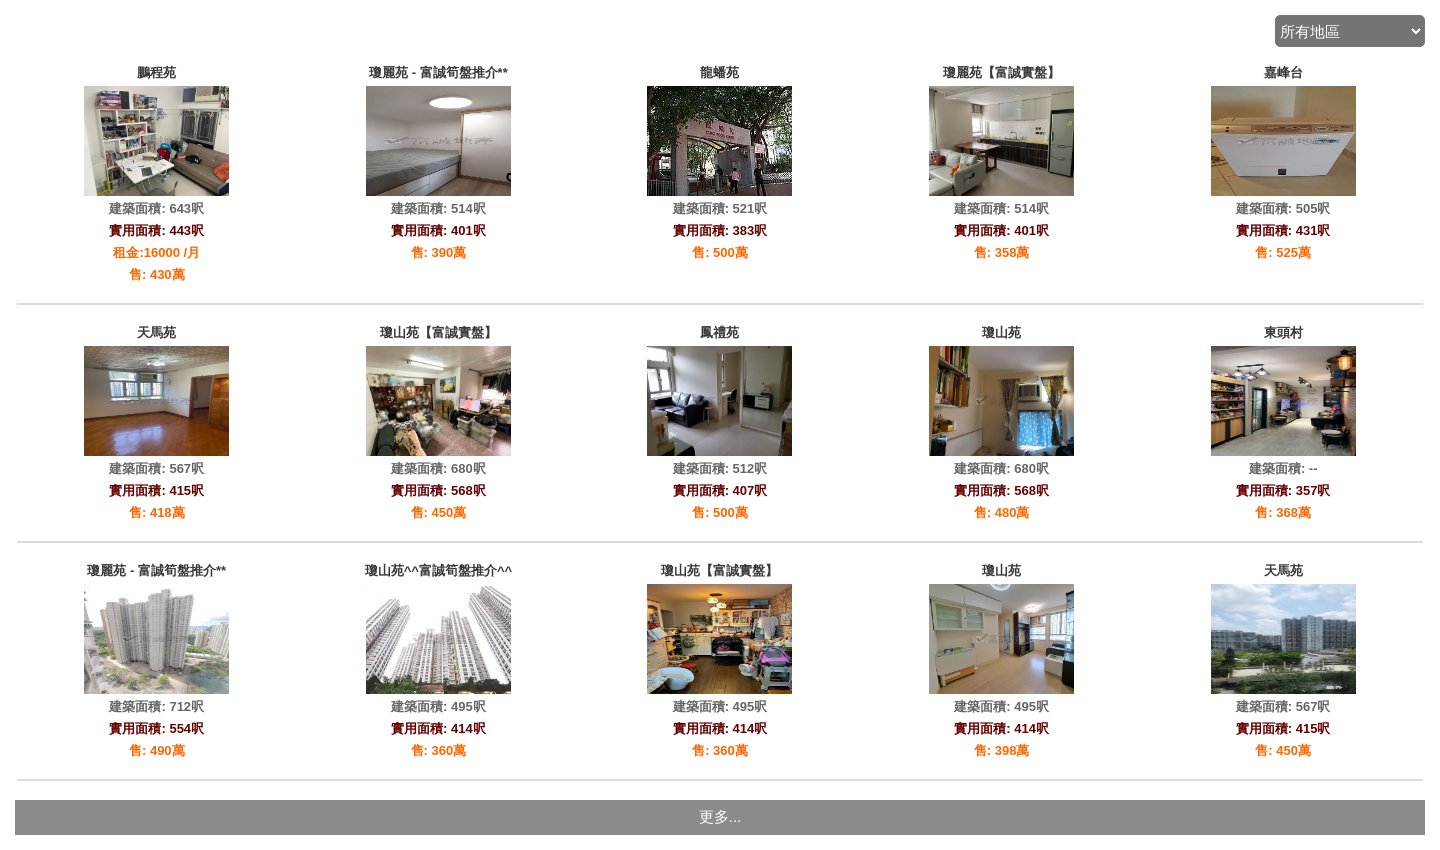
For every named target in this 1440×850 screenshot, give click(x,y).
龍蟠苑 (719, 72)
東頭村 (1283, 332)
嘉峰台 (1283, 72)
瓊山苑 (1001, 332)
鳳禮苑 (719, 332)
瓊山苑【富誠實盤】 (438, 332)
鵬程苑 (156, 72)
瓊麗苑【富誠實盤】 (1001, 72)
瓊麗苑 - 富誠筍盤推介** (438, 72)
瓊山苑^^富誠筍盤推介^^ (438, 570)
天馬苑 (156, 332)
